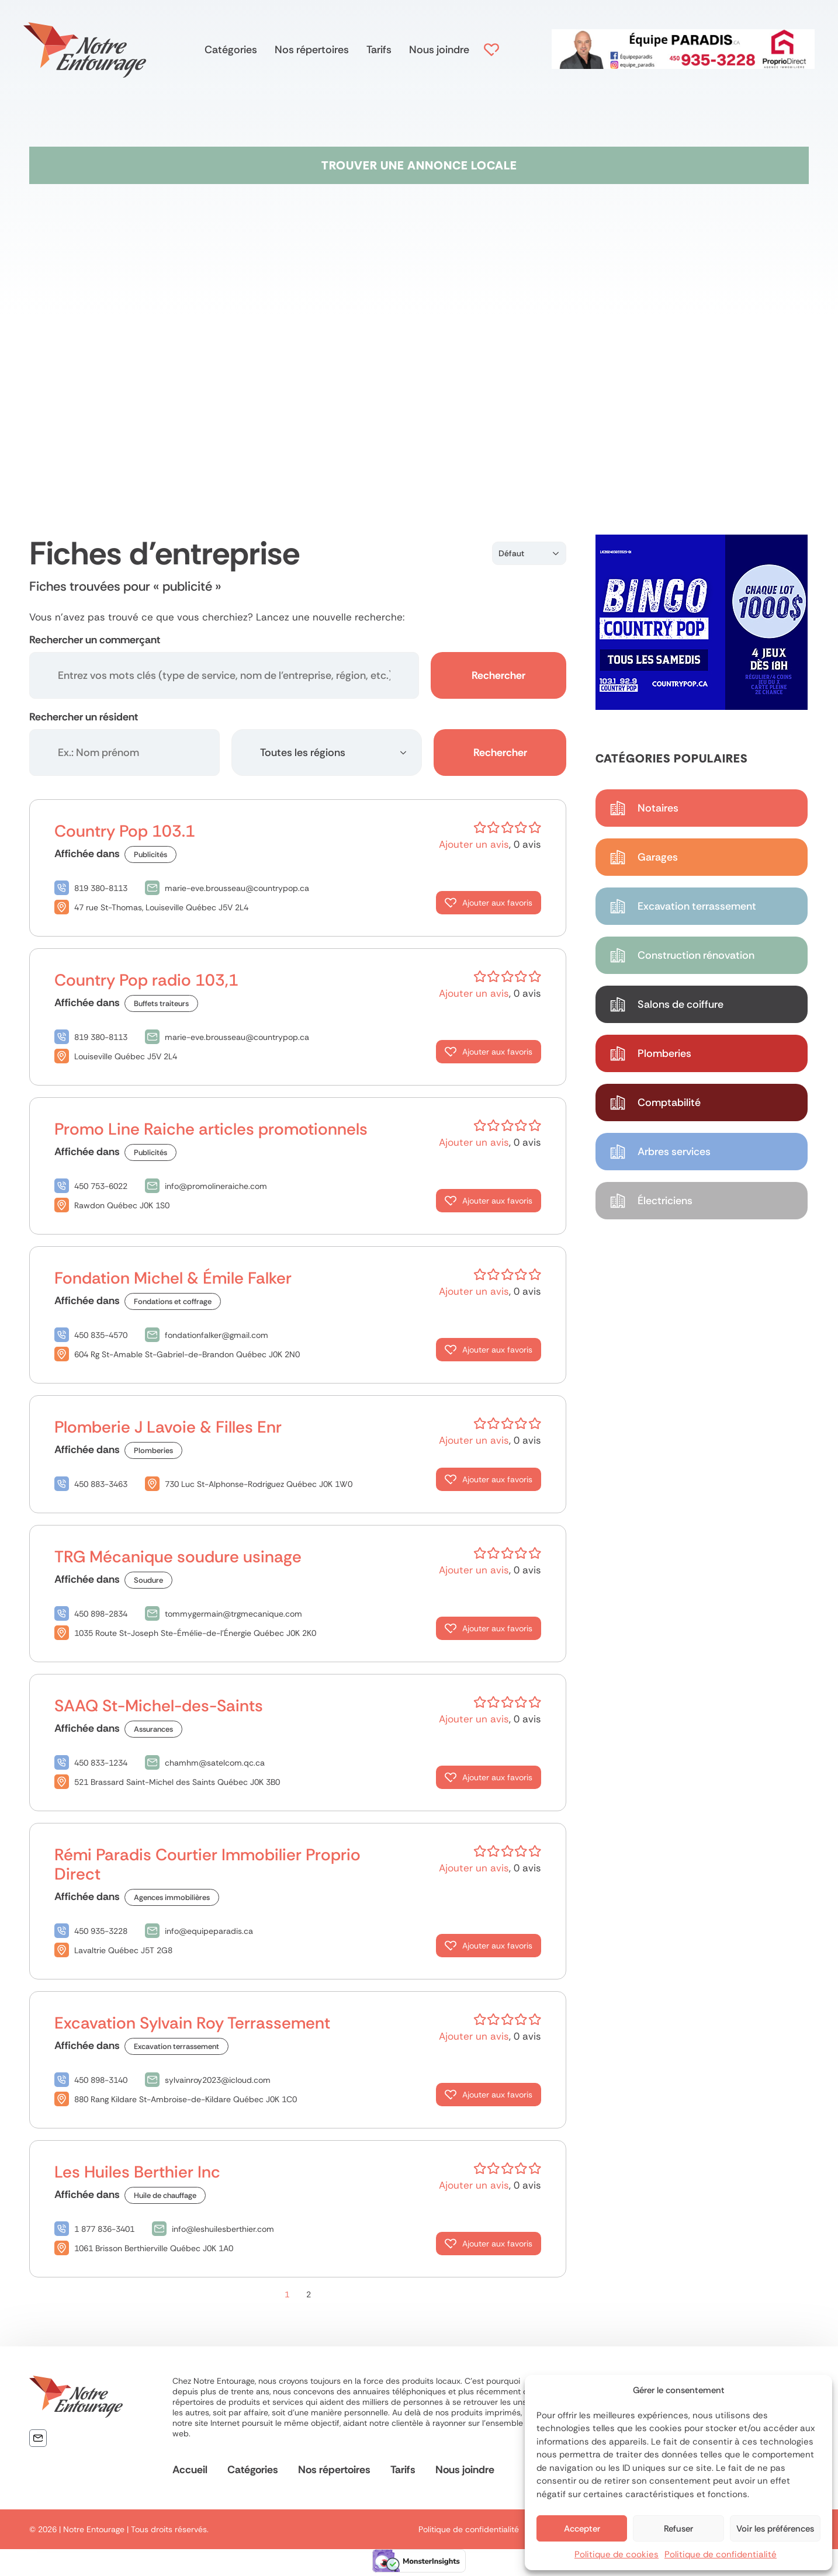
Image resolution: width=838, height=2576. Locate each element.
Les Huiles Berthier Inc (137, 2172)
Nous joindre (439, 50)
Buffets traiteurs (161, 1003)
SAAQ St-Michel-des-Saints (158, 1706)
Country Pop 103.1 (124, 831)
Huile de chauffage (165, 2195)
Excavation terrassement (176, 2046)
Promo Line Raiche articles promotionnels (211, 1129)
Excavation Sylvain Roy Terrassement (192, 2023)
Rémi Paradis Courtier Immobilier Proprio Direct (207, 1864)
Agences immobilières (172, 1897)
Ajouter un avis (474, 844)
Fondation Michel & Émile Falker (173, 1278)
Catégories (231, 50)
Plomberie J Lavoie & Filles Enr (168, 1427)
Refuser (678, 2529)
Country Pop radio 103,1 (146, 980)
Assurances (153, 1729)
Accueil (189, 2470)
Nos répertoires (312, 50)
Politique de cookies (616, 2554)
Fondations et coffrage (173, 1301)
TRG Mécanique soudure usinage (178, 1557)
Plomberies (153, 1450)
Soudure (148, 1580)
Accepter (582, 2529)
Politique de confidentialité (720, 2554)
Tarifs (379, 50)
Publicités (150, 854)
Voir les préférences (775, 2529)
